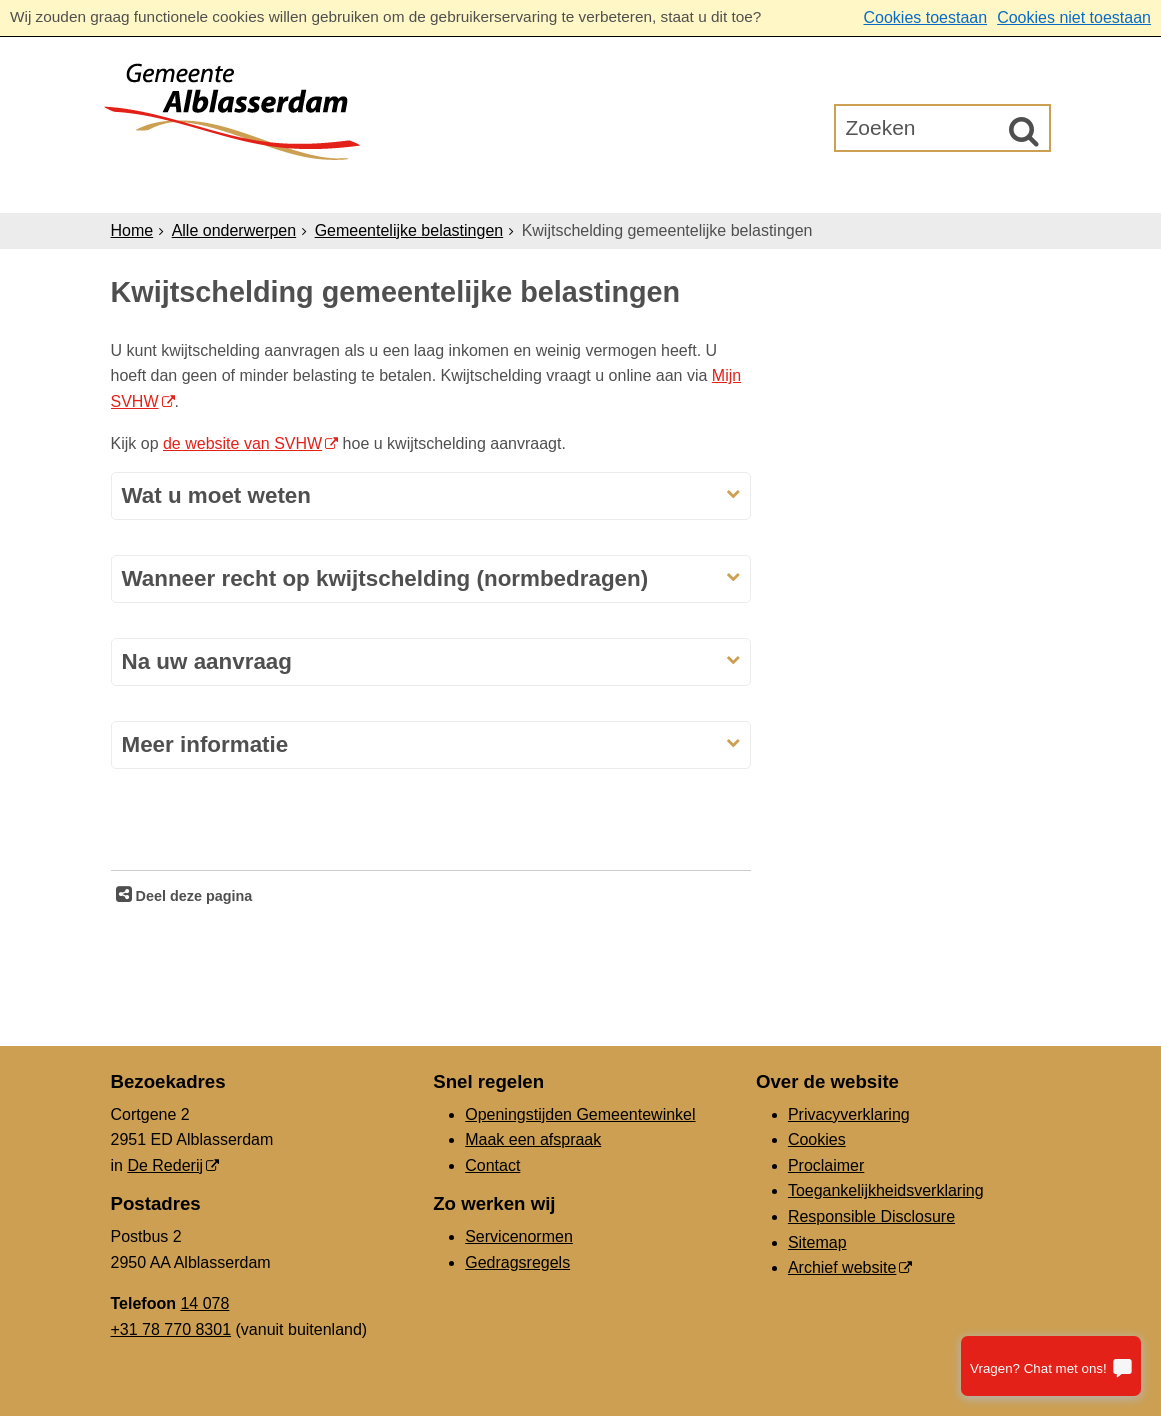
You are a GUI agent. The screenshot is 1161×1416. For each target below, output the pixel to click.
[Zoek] (1024, 131)
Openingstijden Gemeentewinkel (580, 1114)
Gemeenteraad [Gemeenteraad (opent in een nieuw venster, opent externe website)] (843, 188)
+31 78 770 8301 (171, 1329)
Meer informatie (205, 744)
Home (132, 230)
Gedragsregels (517, 1262)
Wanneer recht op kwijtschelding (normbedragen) (385, 578)
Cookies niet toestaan (1074, 17)
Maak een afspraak (533, 1139)
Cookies (817, 1139)
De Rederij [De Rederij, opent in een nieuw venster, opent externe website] (165, 1165)
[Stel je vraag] (1051, 1366)
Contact (492, 1165)
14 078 (204, 1303)
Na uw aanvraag (207, 661)
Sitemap (817, 1242)
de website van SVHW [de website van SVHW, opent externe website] (242, 443)
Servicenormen (519, 1236)
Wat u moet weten (217, 495)
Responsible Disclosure (871, 1216)
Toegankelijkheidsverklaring (886, 1190)
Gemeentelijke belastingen (409, 230)
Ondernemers (434, 188)
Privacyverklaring (849, 1114)
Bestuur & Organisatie (635, 188)
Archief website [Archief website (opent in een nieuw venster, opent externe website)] (842, 1267)
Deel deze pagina (192, 896)
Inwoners (292, 188)
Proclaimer (826, 1165)
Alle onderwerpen (234, 230)
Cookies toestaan (925, 17)
